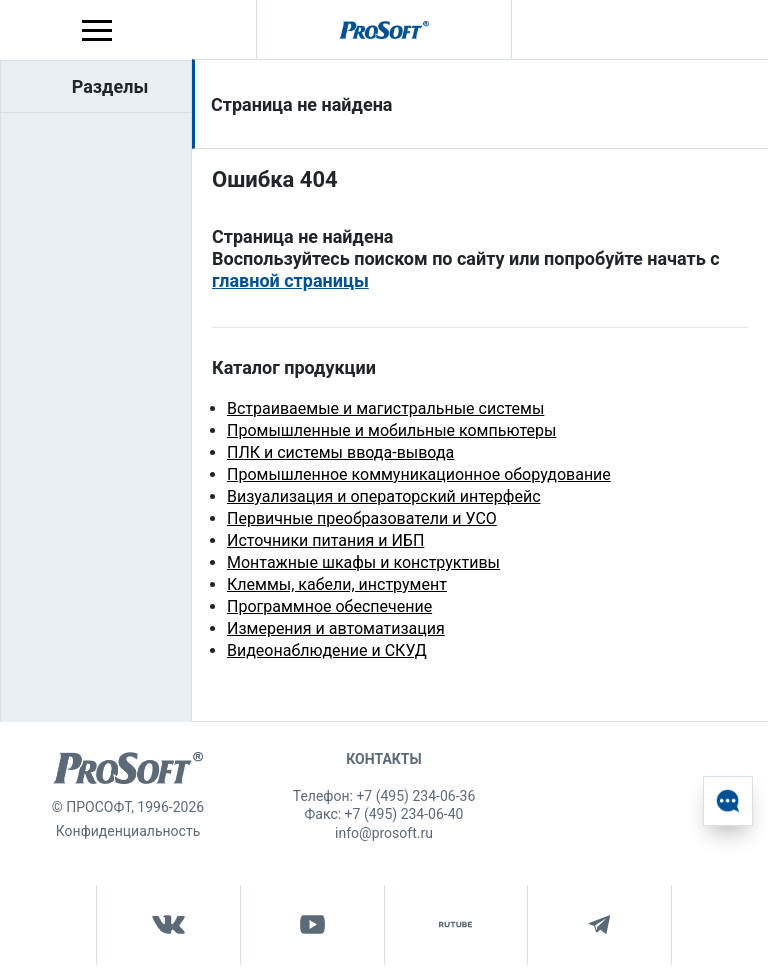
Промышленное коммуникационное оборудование (419, 474)
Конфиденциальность (128, 831)
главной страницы (290, 280)
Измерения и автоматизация (336, 628)
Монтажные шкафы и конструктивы (363, 562)
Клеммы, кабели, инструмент (337, 584)
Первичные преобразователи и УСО (362, 518)
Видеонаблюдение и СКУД (327, 650)
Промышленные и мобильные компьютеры (391, 430)
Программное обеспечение (329, 606)
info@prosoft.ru (384, 833)
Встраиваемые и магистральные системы (385, 408)
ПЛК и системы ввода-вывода (340, 452)
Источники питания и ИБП (325, 540)
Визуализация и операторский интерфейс (384, 496)
